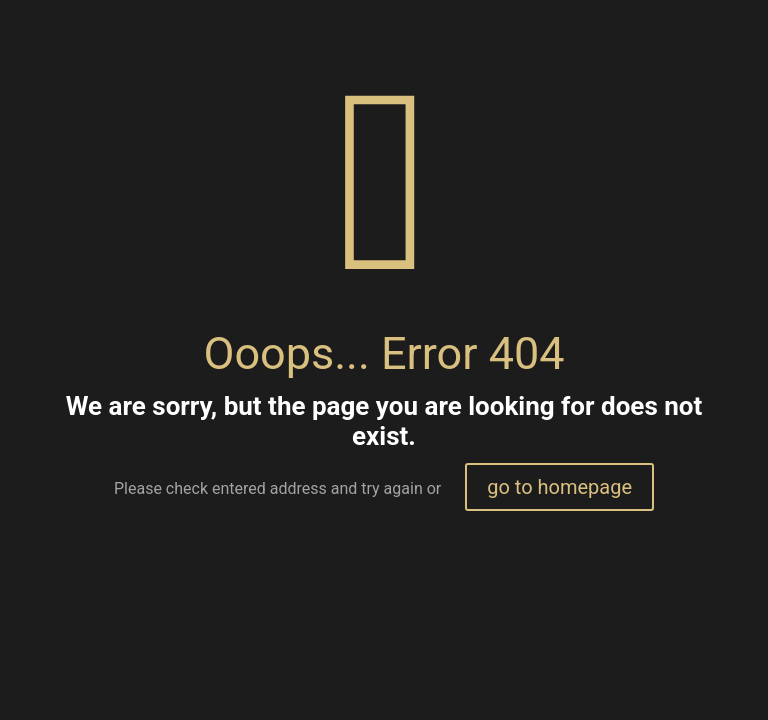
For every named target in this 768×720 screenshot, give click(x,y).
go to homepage (559, 487)
